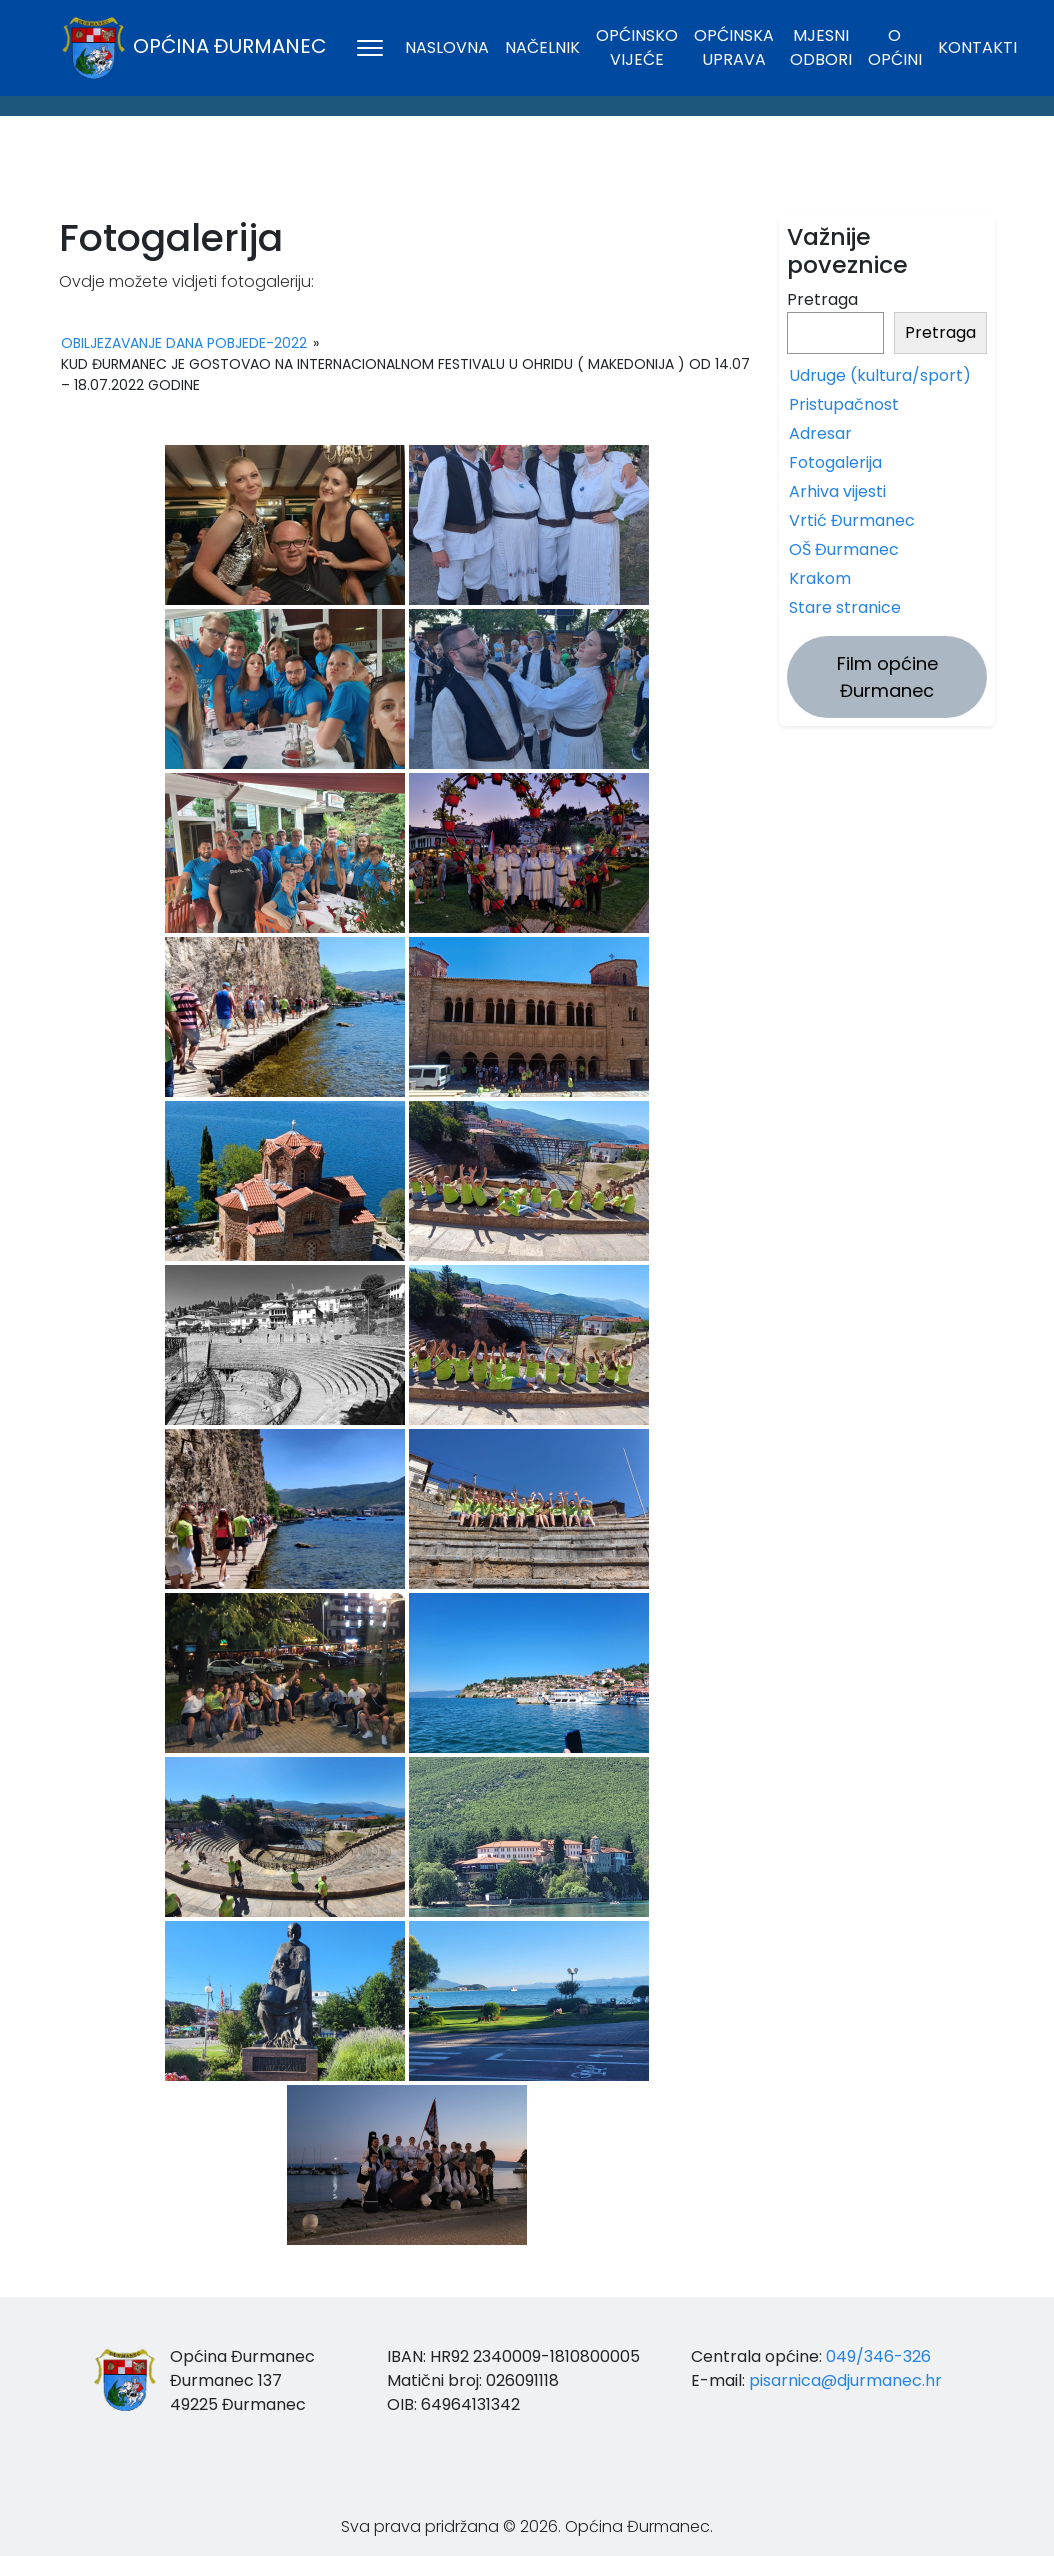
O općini (895, 47)
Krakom (820, 578)
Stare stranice (845, 607)
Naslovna (447, 47)
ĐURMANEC (527, 171)
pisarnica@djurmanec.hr (845, 2380)
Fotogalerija (835, 462)
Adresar (820, 433)
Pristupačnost (844, 404)
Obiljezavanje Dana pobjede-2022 (184, 343)
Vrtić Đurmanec (852, 520)
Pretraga (822, 299)
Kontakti (977, 47)
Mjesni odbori (821, 47)
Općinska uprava (734, 47)
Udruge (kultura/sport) (880, 375)
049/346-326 (878, 2356)
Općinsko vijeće (637, 47)
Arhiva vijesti (837, 491)
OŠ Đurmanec (844, 549)
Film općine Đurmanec (887, 677)
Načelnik (542, 47)
